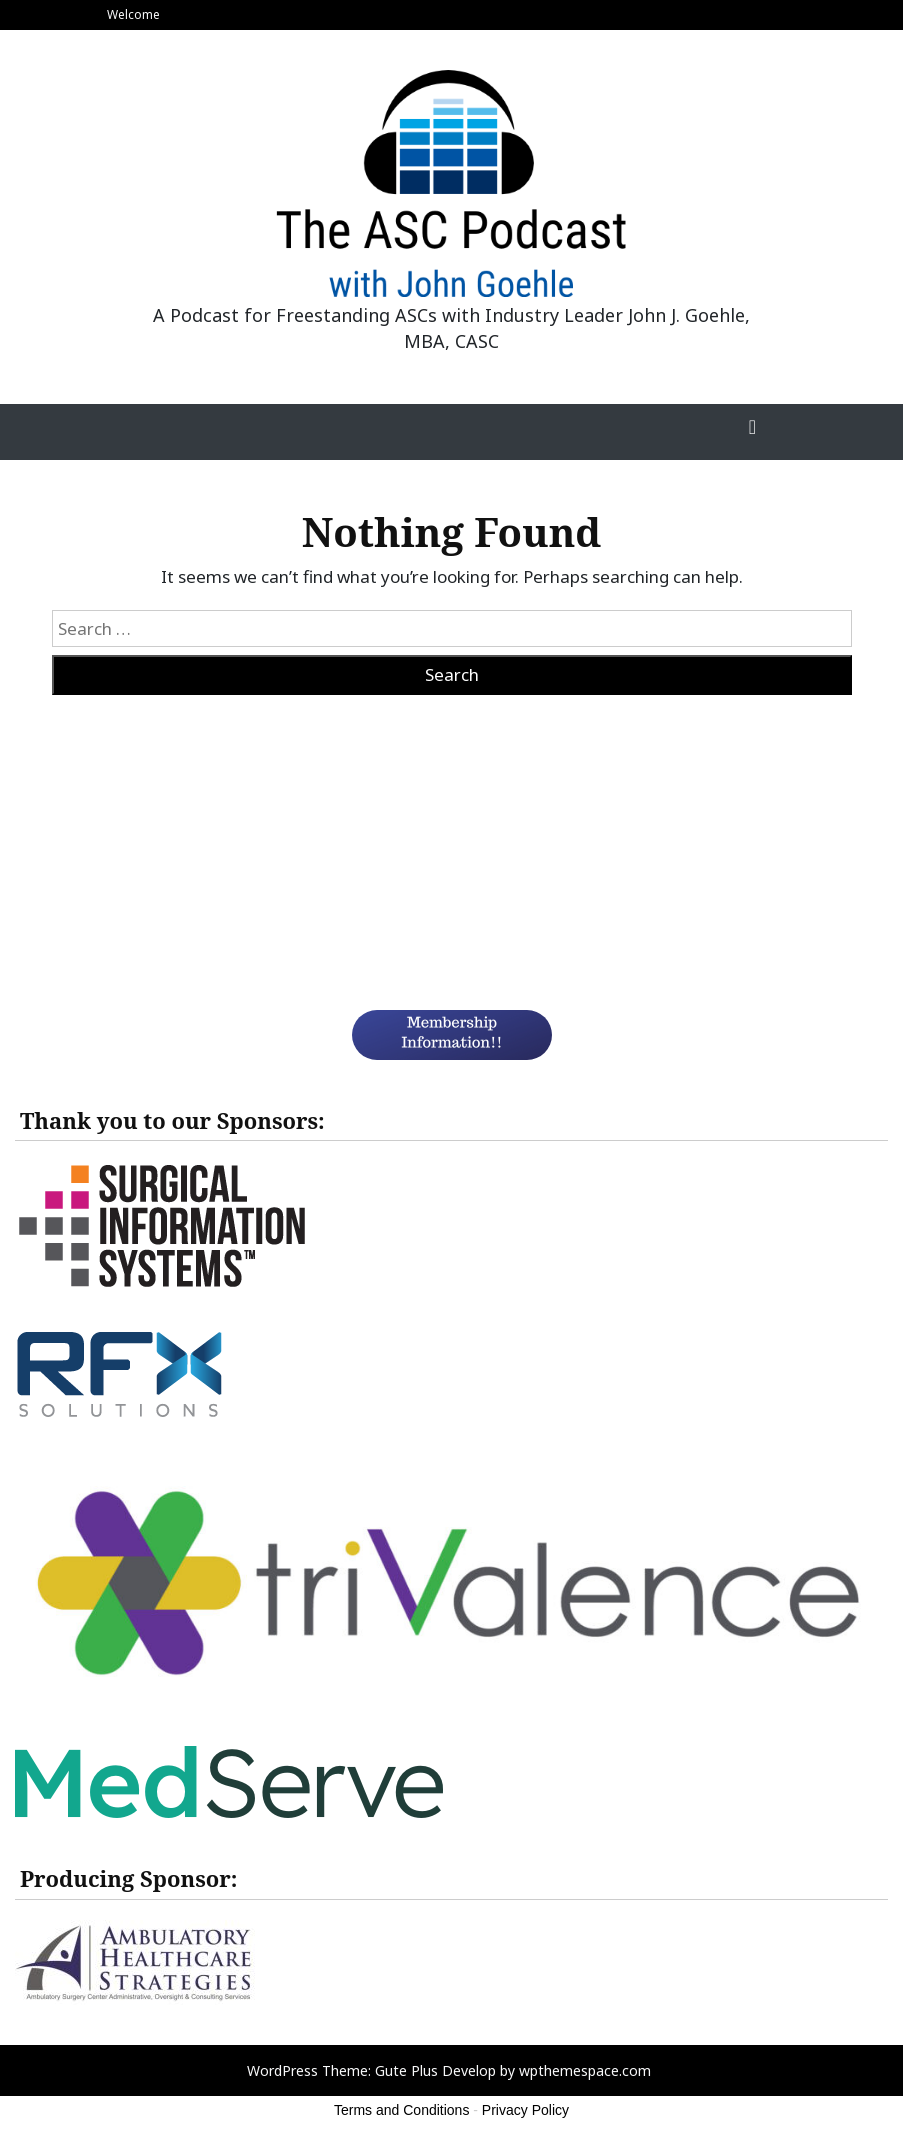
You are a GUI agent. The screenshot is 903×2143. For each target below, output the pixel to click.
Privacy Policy (525, 2110)
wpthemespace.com (585, 2070)
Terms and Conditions (401, 2110)
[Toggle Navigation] (753, 432)
